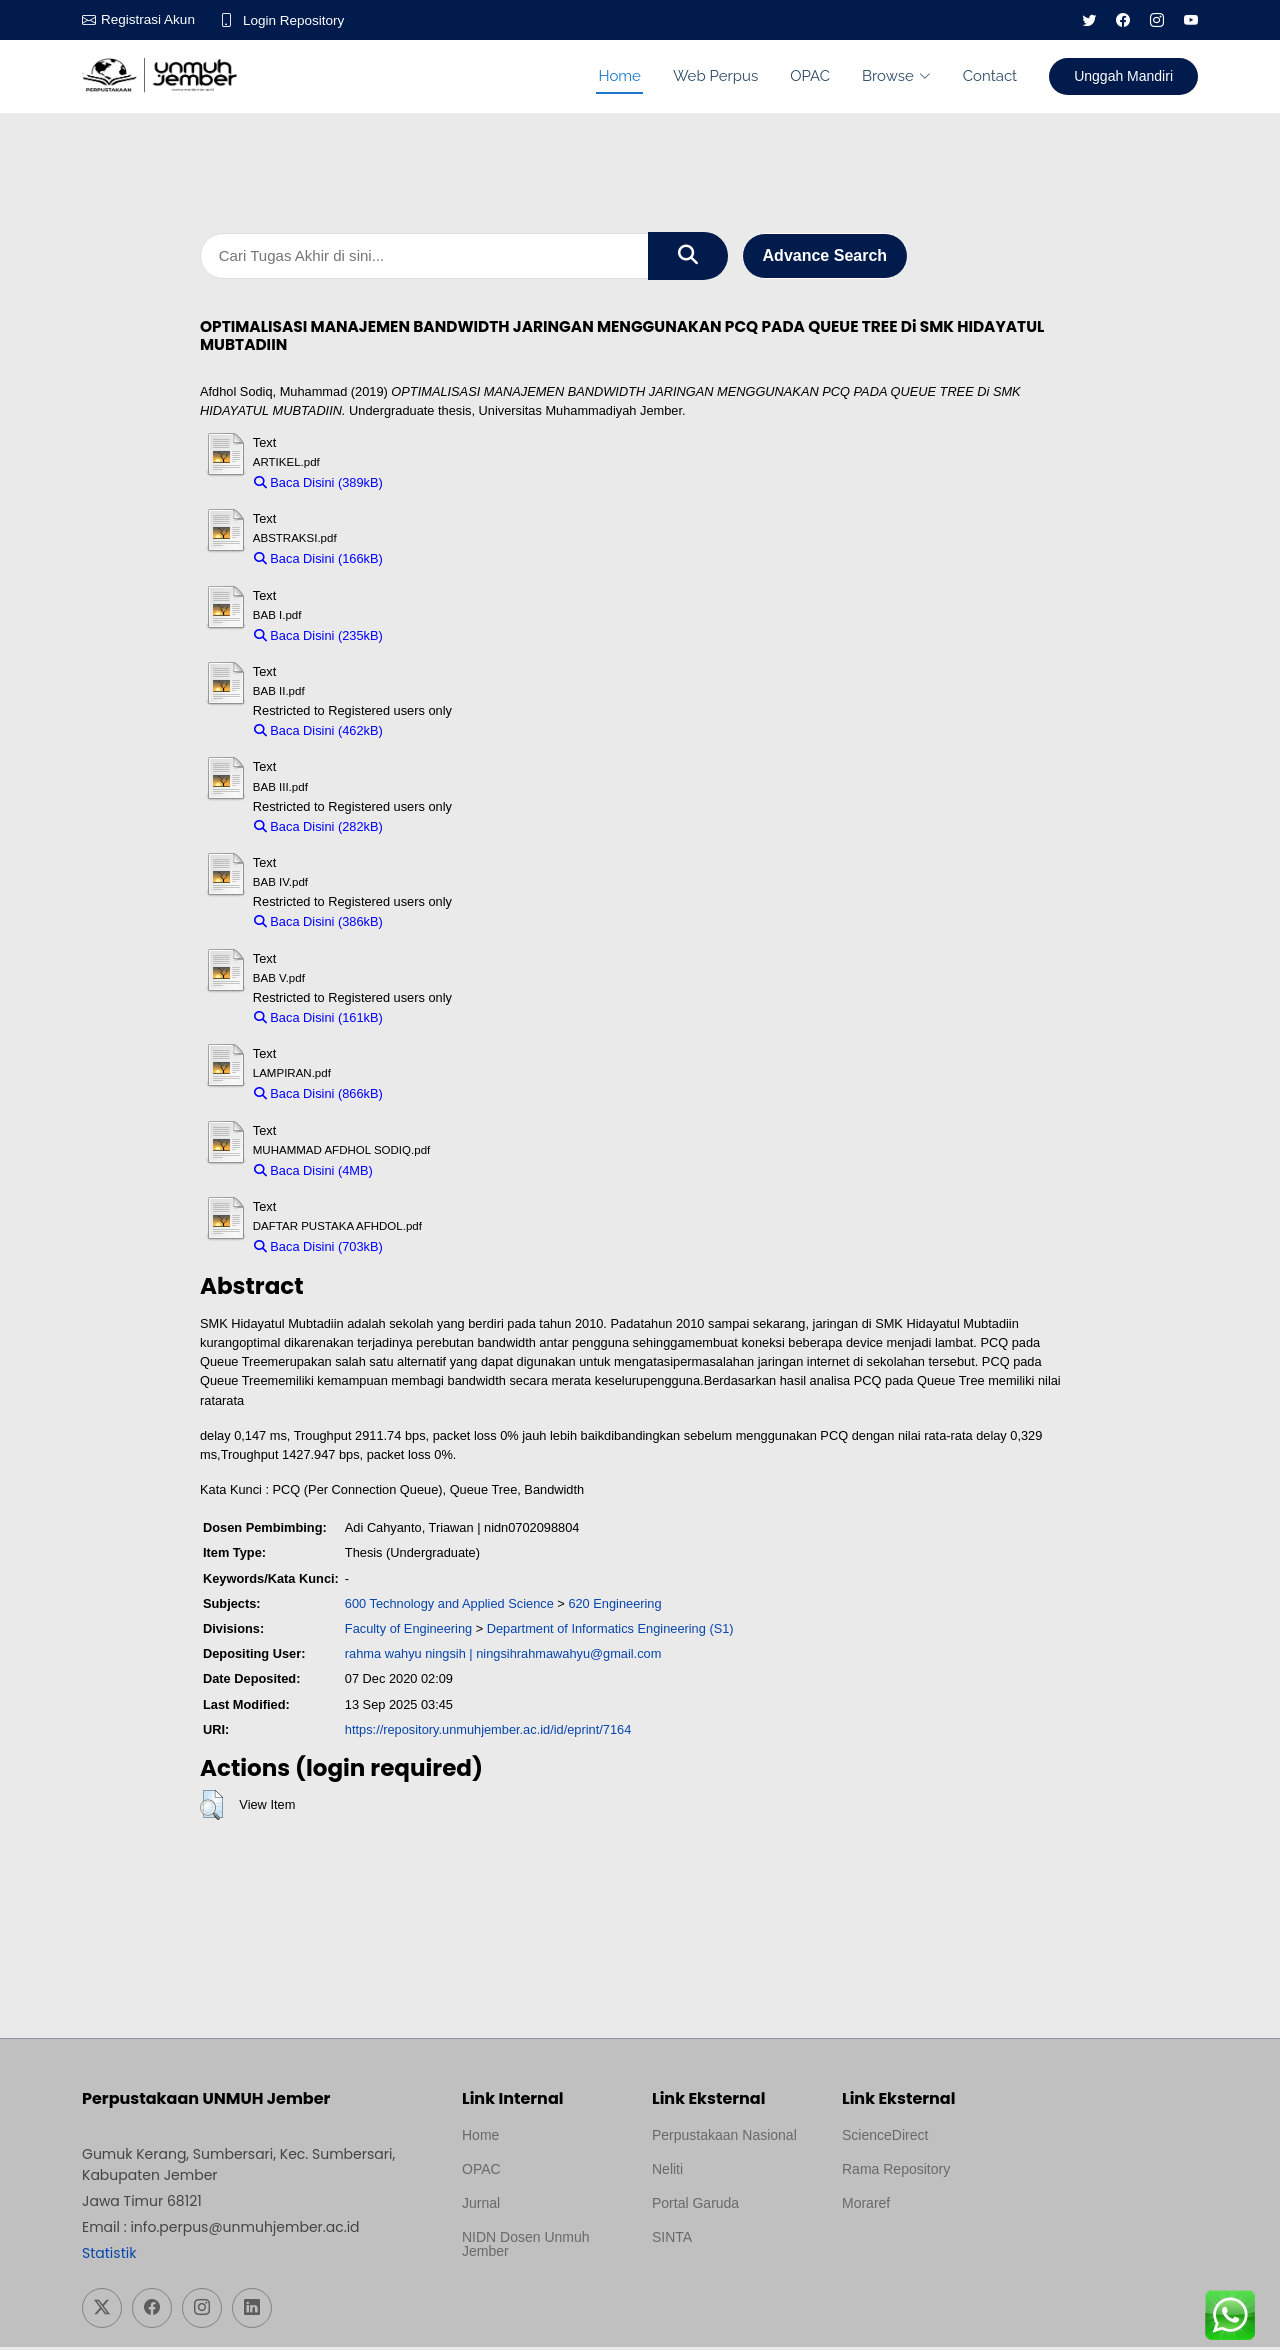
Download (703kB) (444, 1249)
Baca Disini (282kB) (318, 829)
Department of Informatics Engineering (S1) (610, 1631)
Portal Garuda (695, 2206)
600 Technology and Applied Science (449, 1606)
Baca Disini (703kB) (318, 1249)
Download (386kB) (444, 925)
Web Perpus (715, 76)
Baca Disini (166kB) (318, 562)
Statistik (109, 2256)
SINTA (672, 2240)
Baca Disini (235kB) (318, 638)
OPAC (810, 76)
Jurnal (481, 2206)
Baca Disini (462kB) (318, 734)
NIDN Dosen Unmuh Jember (526, 2247)
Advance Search (825, 257)
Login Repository (298, 20)
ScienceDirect (885, 2138)
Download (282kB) (444, 829)
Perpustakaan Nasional (724, 2138)
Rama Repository (896, 2172)
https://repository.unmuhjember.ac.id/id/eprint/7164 (488, 1732)
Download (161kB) (444, 1020)
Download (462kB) (444, 734)
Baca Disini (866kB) (318, 1097)
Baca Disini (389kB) (318, 485)
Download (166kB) (444, 562)
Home (619, 76)
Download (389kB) (444, 485)
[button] (211, 1809)
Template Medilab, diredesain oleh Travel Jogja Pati (720, 2288)
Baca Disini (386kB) (318, 925)
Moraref (866, 2206)
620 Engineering (614, 1606)
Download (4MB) (429, 1173)
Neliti (667, 2172)
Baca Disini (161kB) (318, 1020)
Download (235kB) (444, 638)
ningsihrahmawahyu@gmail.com (568, 1656)
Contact (990, 76)
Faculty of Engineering (408, 1631)
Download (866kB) (444, 1097)
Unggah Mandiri (1123, 76)
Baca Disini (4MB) (313, 1173)
